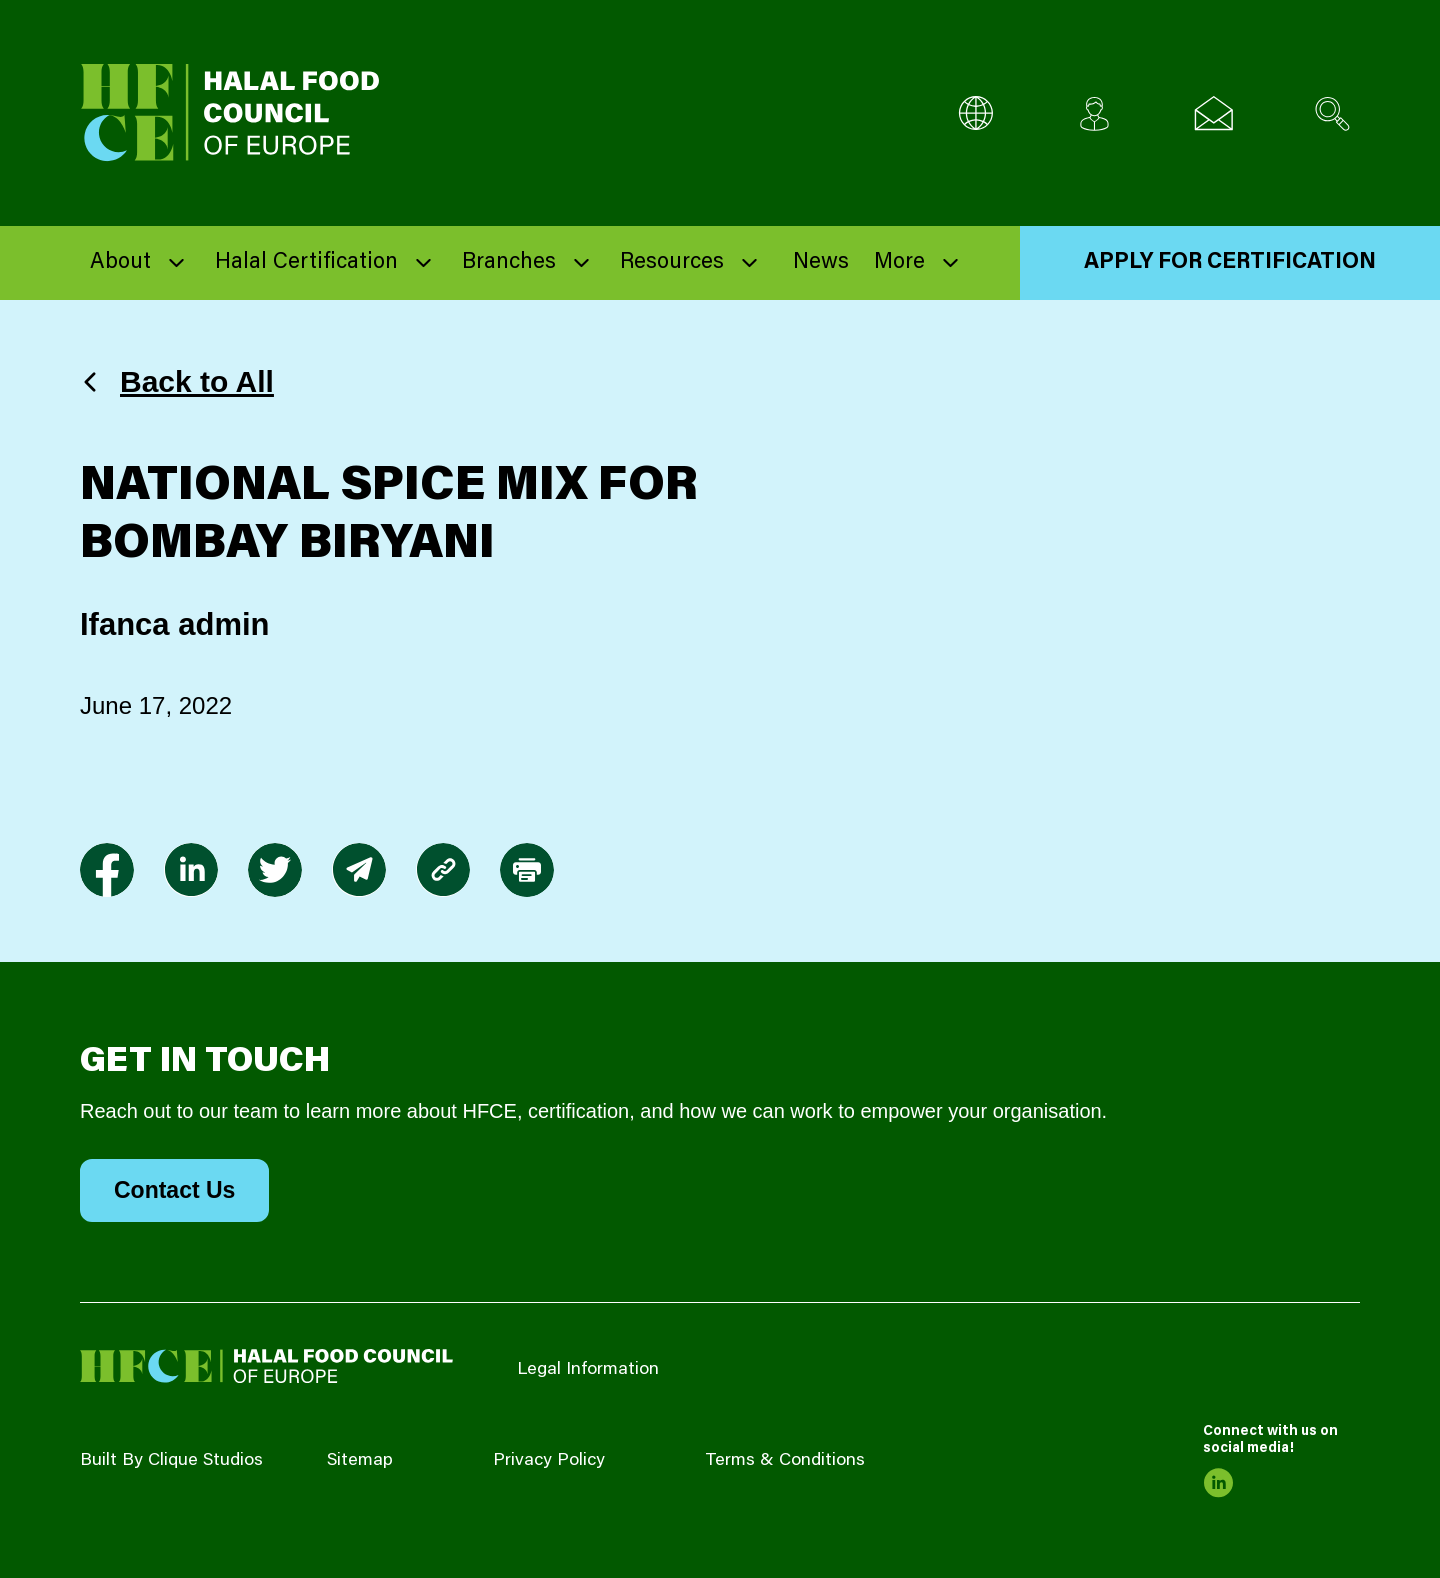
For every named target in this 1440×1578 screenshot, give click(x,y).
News (821, 263)
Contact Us (174, 1190)
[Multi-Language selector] (975, 113)
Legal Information (588, 1370)
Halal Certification (306, 263)
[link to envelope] (359, 870)
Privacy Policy (549, 1461)
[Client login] (1094, 113)
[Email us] (1213, 113)
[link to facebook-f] (107, 870)
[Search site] (1332, 113)
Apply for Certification (1230, 263)
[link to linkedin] (191, 870)
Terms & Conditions (785, 1461)
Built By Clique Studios (171, 1461)
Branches (509, 263)
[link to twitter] (275, 870)
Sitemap (360, 1461)
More (899, 263)
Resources (672, 263)
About (120, 263)
